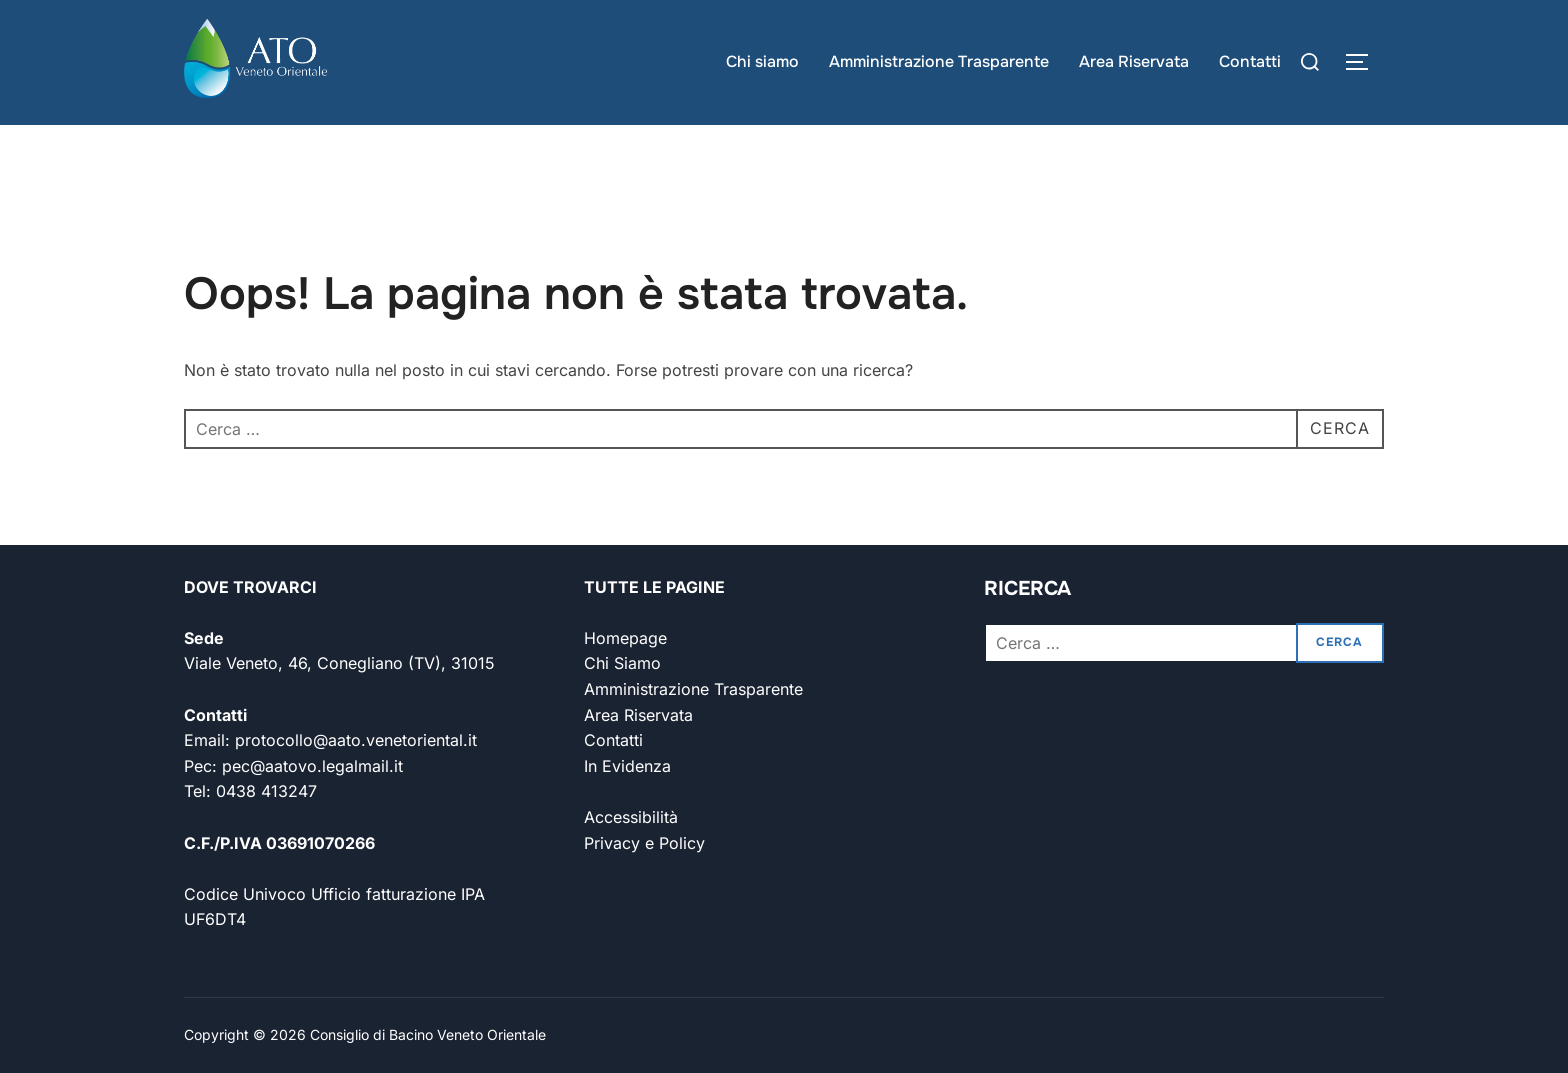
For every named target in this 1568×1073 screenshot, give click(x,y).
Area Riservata (1134, 61)
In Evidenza (627, 766)
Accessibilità (631, 817)
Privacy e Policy (644, 843)
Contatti (1250, 61)
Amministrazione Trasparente (939, 61)
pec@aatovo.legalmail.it (312, 766)
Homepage (625, 638)
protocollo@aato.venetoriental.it (356, 740)
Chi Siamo (622, 663)
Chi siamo (762, 61)
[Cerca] (1310, 62)
